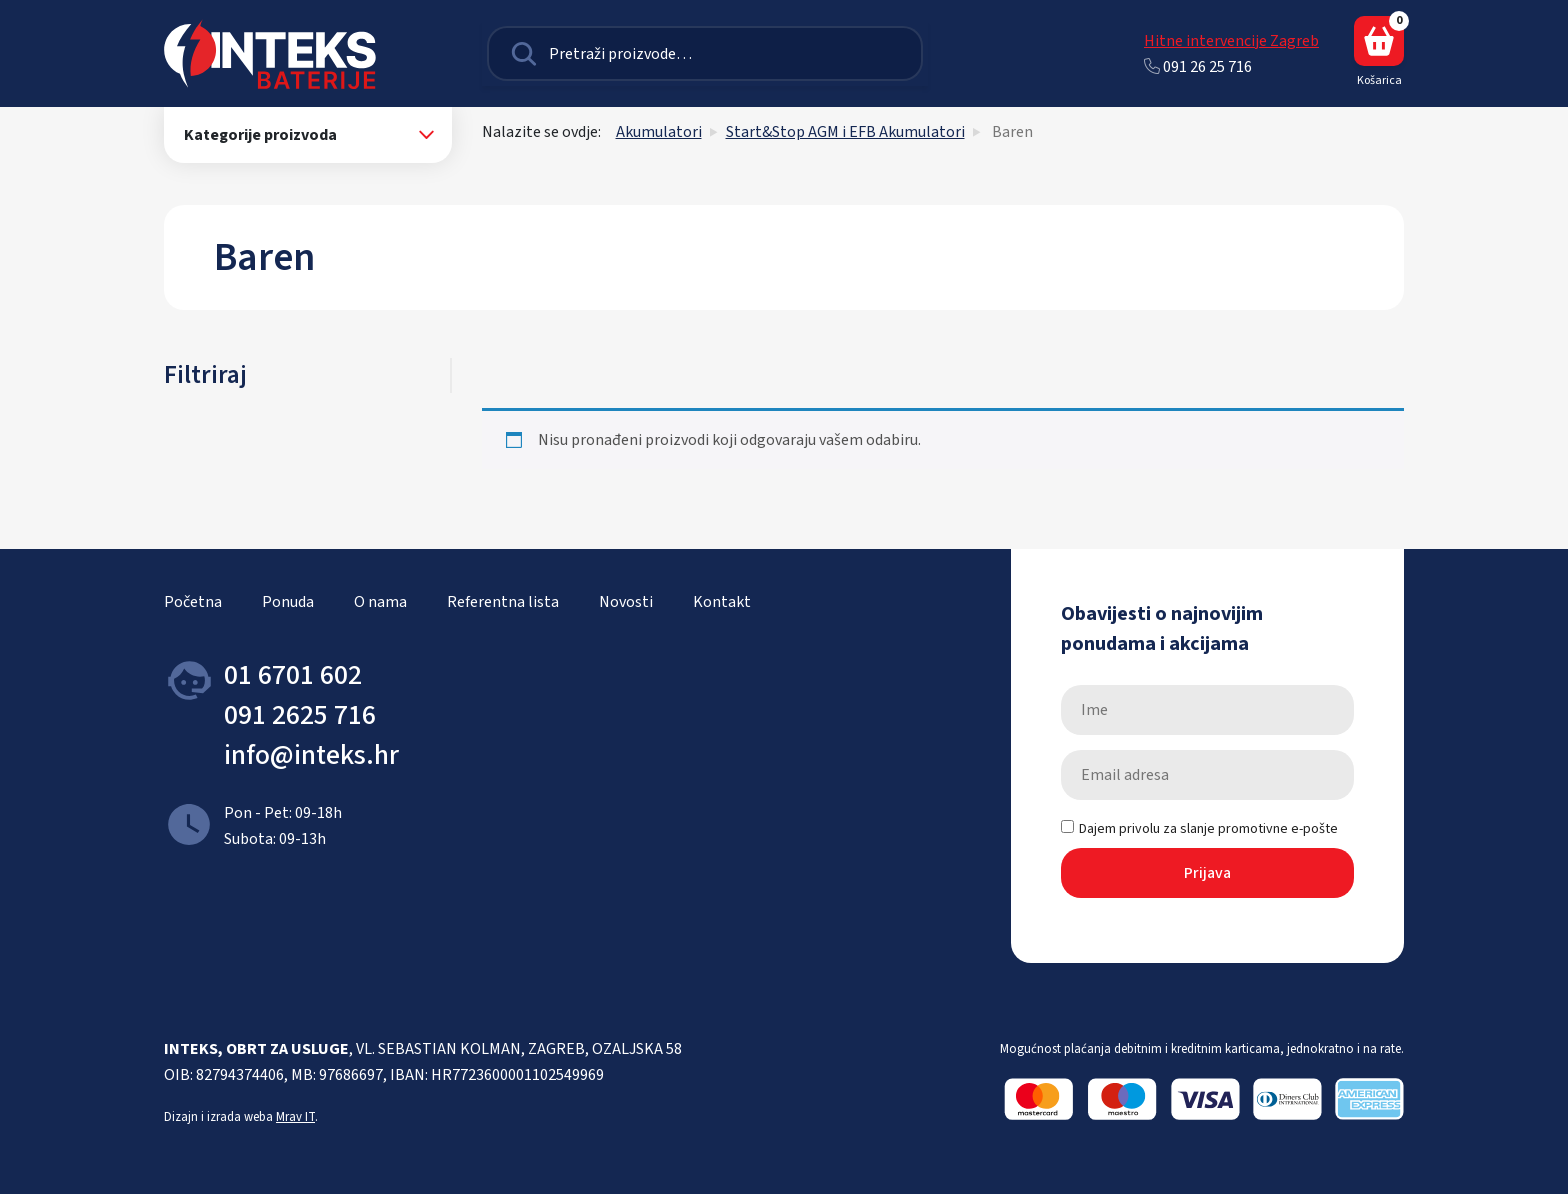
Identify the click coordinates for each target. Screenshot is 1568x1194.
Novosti (626, 602)
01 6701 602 (293, 675)
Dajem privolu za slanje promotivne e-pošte (1199, 829)
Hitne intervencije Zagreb (1231, 41)
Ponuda (288, 602)
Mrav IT (295, 1117)
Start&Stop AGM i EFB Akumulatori (845, 132)
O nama (380, 602)
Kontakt (722, 602)
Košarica (1379, 52)
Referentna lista (503, 602)
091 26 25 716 (1198, 67)
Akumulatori (659, 132)
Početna (193, 602)
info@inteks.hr (311, 755)
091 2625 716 (300, 715)
